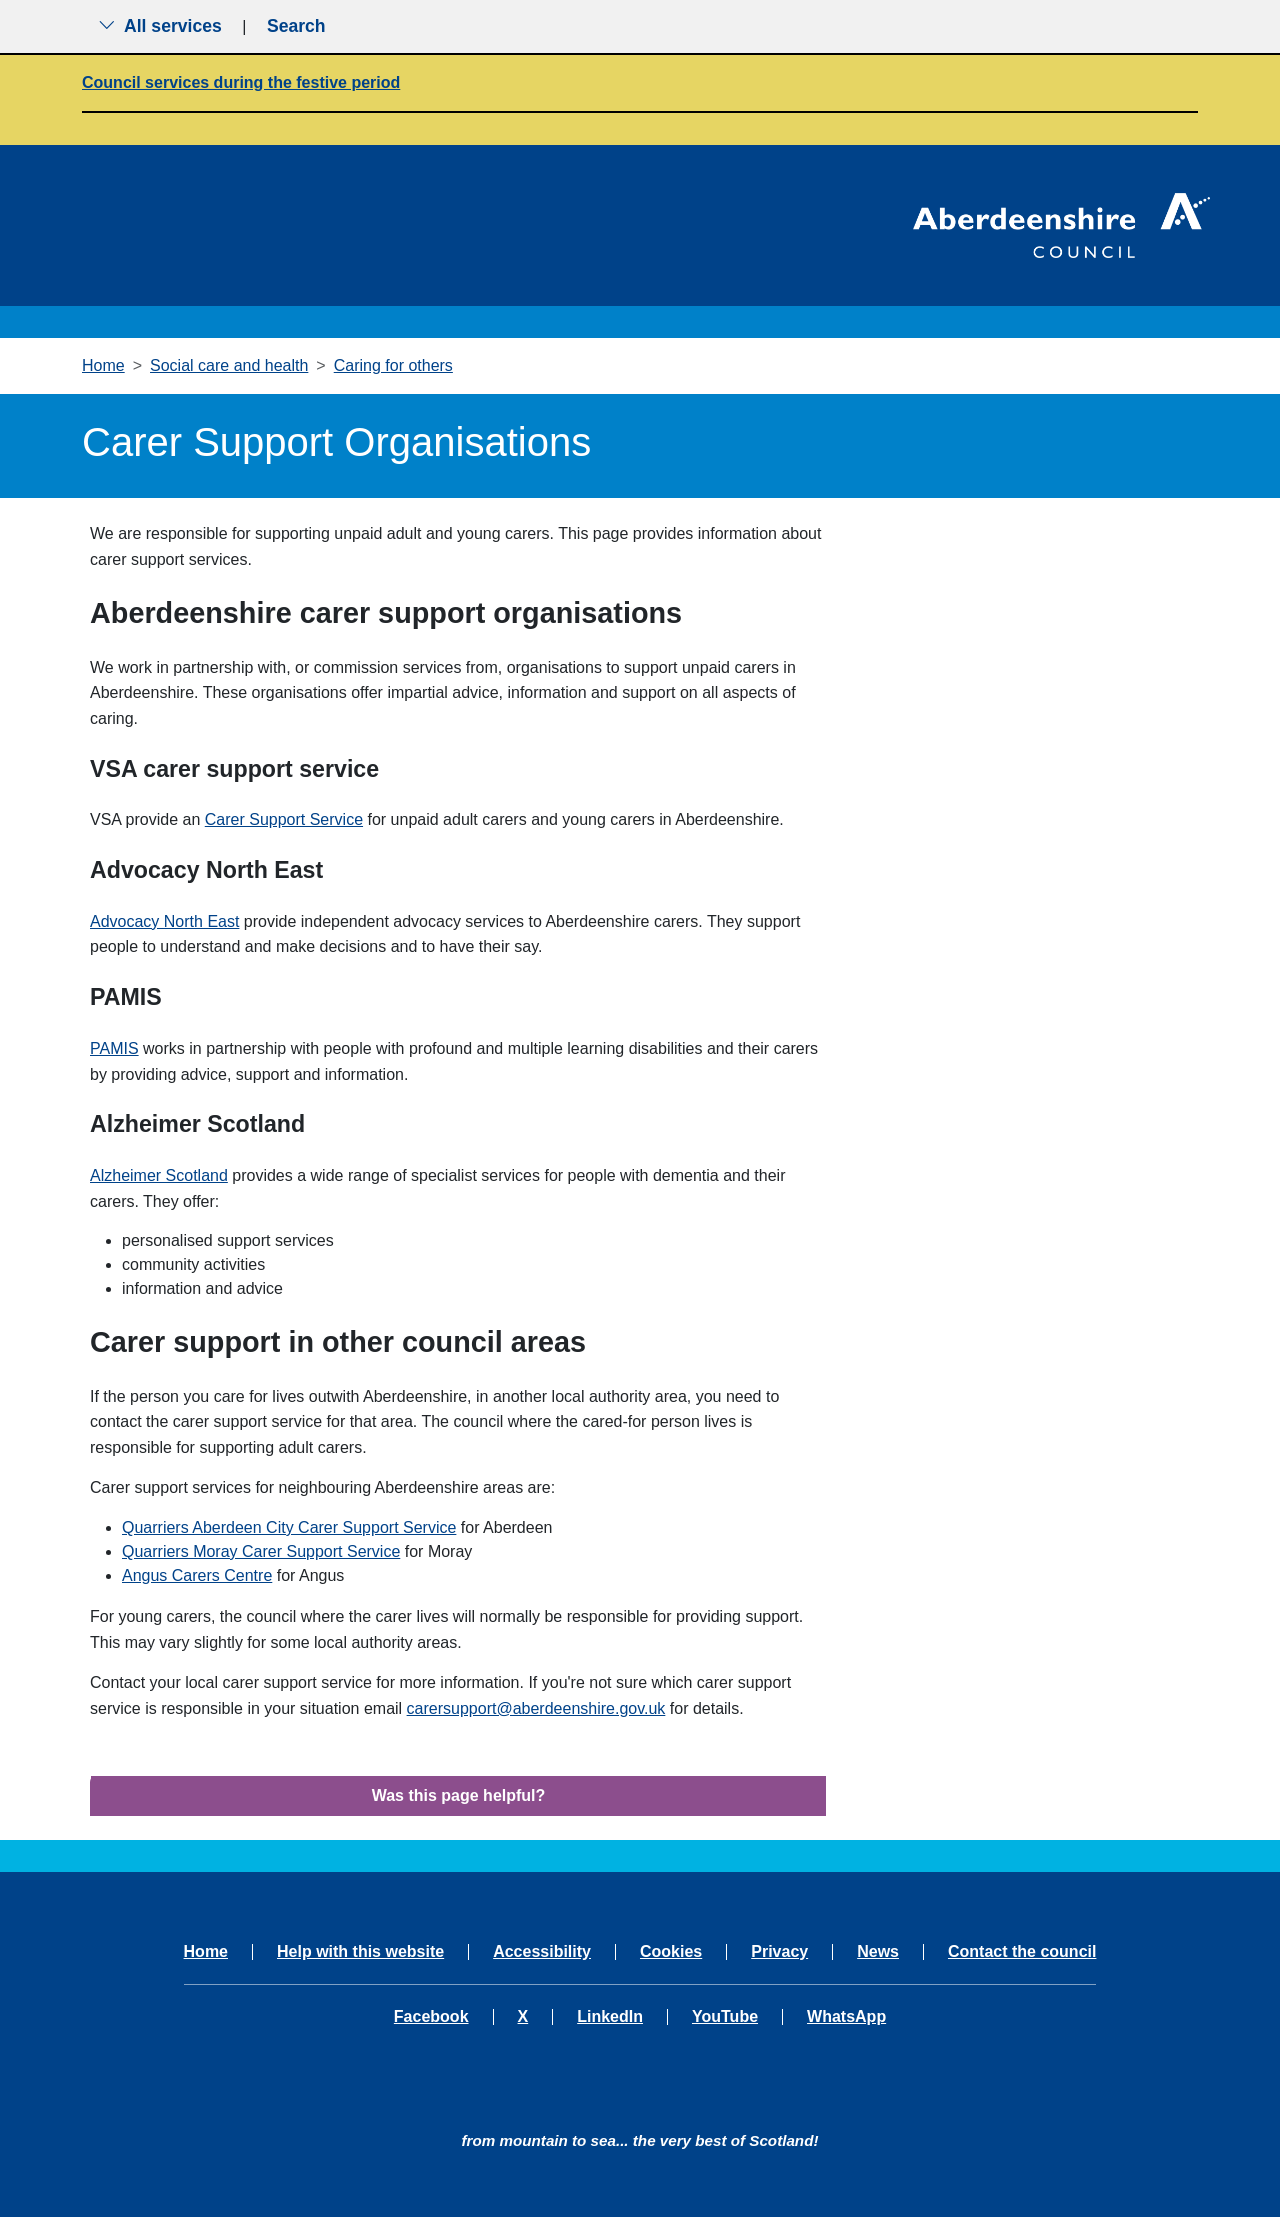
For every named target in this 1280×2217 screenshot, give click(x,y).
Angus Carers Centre (197, 1575)
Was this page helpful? (459, 1795)
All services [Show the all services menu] (160, 26)
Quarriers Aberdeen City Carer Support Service (289, 1527)
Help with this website (360, 1952)
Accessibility (542, 1952)
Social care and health (229, 365)
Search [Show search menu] (296, 26)
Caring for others (393, 365)
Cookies (671, 1952)
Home (103, 365)
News (878, 1952)
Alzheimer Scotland (159, 1175)
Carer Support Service (284, 819)
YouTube (725, 2017)
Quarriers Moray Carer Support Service (261, 1551)
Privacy (779, 1952)
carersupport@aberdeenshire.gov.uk (536, 1708)
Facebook (431, 2017)
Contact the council (1022, 1952)
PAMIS (114, 1048)
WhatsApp (846, 2017)
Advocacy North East (164, 921)
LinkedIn (610, 2017)
